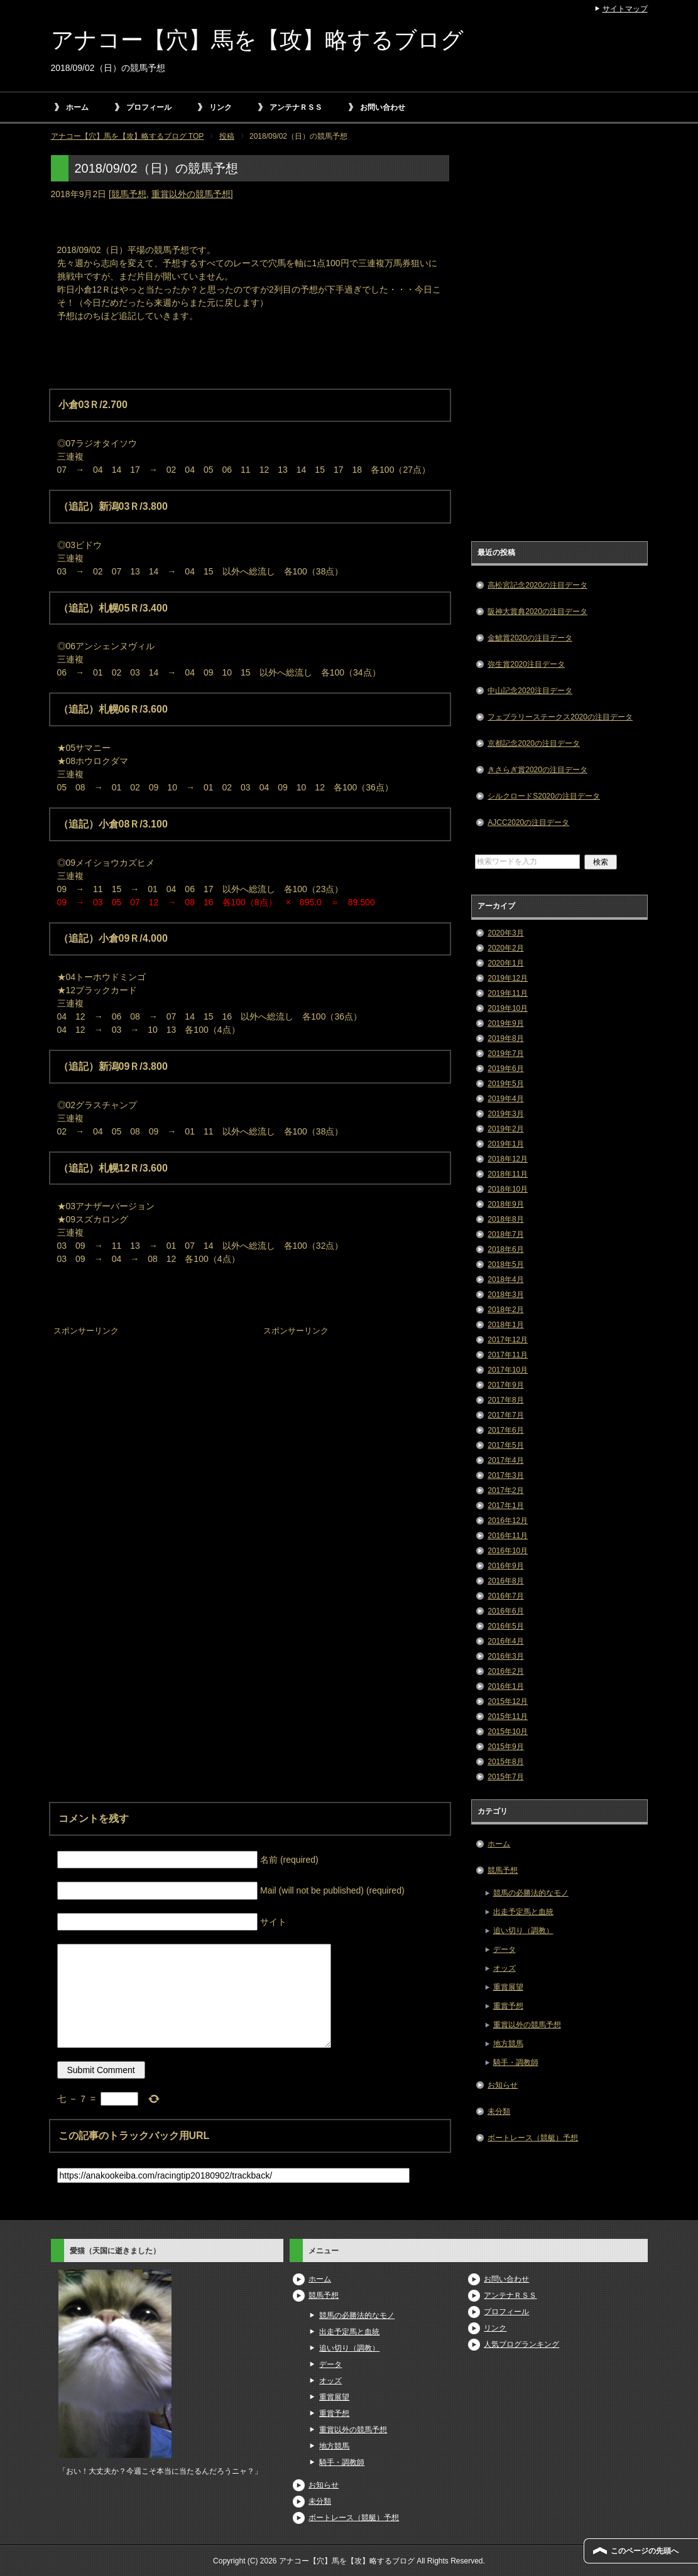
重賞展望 (508, 1987)
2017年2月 (505, 1490)
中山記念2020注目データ (530, 690)
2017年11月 (508, 1354)
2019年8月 (505, 1038)
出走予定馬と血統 (523, 1911)
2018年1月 (505, 1324)
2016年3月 (505, 1656)
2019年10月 (508, 1008)
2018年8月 (505, 1219)
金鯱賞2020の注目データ (530, 637)
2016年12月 (508, 1520)
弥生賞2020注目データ (526, 664)
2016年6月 (505, 1611)
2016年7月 (505, 1596)
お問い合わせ (382, 107)
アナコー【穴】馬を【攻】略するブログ (257, 40)
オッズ (504, 1968)
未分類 (499, 2111)
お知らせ (503, 2085)
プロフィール (149, 107)
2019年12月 (508, 978)
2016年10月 (508, 1550)
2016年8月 (505, 1580)
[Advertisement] (145, 1418)
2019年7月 (505, 1053)
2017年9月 (505, 1385)
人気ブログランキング (521, 2344)
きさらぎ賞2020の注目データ (537, 769)
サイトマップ (625, 8)
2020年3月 (505, 933)
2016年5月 (505, 1626)
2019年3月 (505, 1113)
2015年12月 (508, 1701)
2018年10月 (508, 1189)
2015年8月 (505, 1761)
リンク (220, 107)
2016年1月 (505, 1686)
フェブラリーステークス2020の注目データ (560, 717)
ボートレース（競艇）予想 (533, 2137)
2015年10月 (508, 1731)
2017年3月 (505, 1475)
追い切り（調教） (523, 1930)
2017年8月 (505, 1400)
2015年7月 (505, 1776)
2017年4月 (505, 1460)
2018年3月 (505, 1294)
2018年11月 (508, 1174)
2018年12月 (508, 1159)
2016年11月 (508, 1535)
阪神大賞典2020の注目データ (537, 611)
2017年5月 (505, 1445)
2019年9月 (505, 1023)
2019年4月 (505, 1098)
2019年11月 (508, 993)
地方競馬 (508, 2043)
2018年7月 (505, 1234)
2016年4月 (505, 1641)
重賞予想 (508, 2006)
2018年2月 (505, 1309)
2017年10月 (508, 1370)
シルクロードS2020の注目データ (544, 796)
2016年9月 (505, 1565)
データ (504, 1949)
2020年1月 (505, 963)
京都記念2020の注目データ (534, 743)
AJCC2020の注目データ (528, 822)
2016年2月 (505, 1671)
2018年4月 (505, 1279)
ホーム (77, 107)
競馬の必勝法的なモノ (531, 1893)
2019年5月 (505, 1083)
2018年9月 (505, 1204)
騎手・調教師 (515, 2062)
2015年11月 (508, 1716)
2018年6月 (505, 1249)
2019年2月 (505, 1128)
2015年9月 (505, 1746)
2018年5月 (505, 1264)
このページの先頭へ (645, 2550)
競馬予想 (128, 194)
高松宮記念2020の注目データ (537, 585)
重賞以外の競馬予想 (191, 194)
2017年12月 (508, 1339)
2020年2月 (505, 948)
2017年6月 (505, 1430)
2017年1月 (505, 1505)
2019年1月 (505, 1144)
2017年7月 (505, 1415)
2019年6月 (505, 1068)
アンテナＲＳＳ (296, 107)
